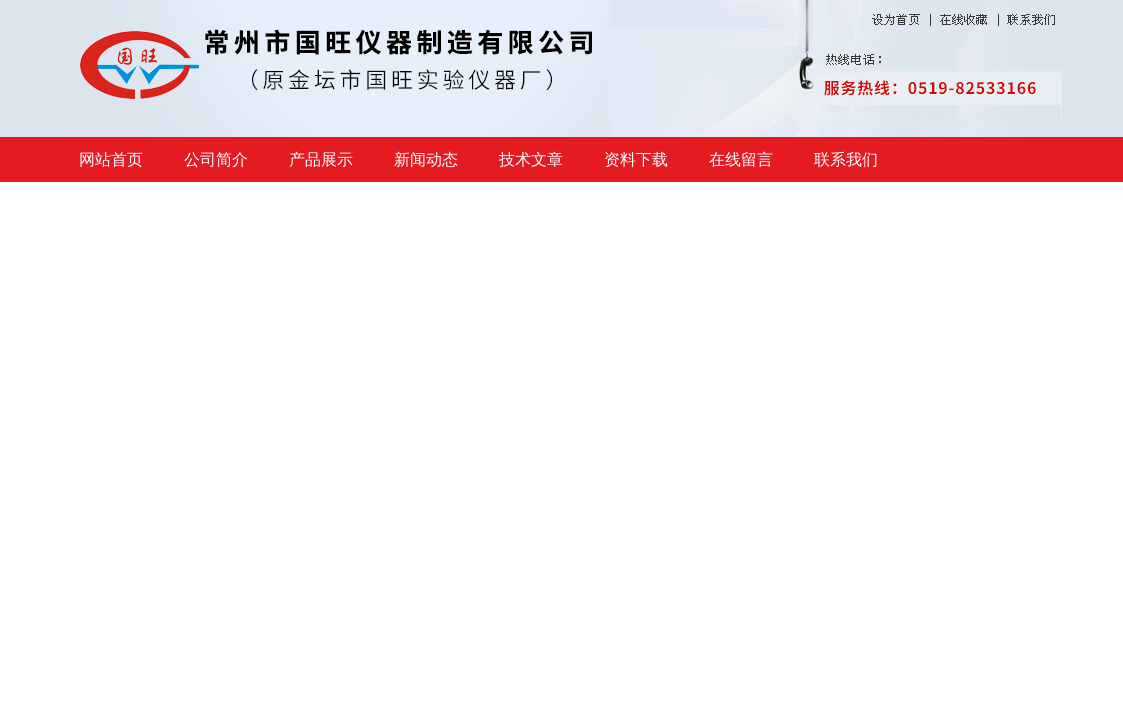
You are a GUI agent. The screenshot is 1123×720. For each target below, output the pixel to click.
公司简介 (216, 159)
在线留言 (741, 159)
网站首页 (111, 159)
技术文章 (531, 159)
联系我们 (846, 159)
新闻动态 (426, 159)
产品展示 (321, 159)
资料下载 (636, 159)
